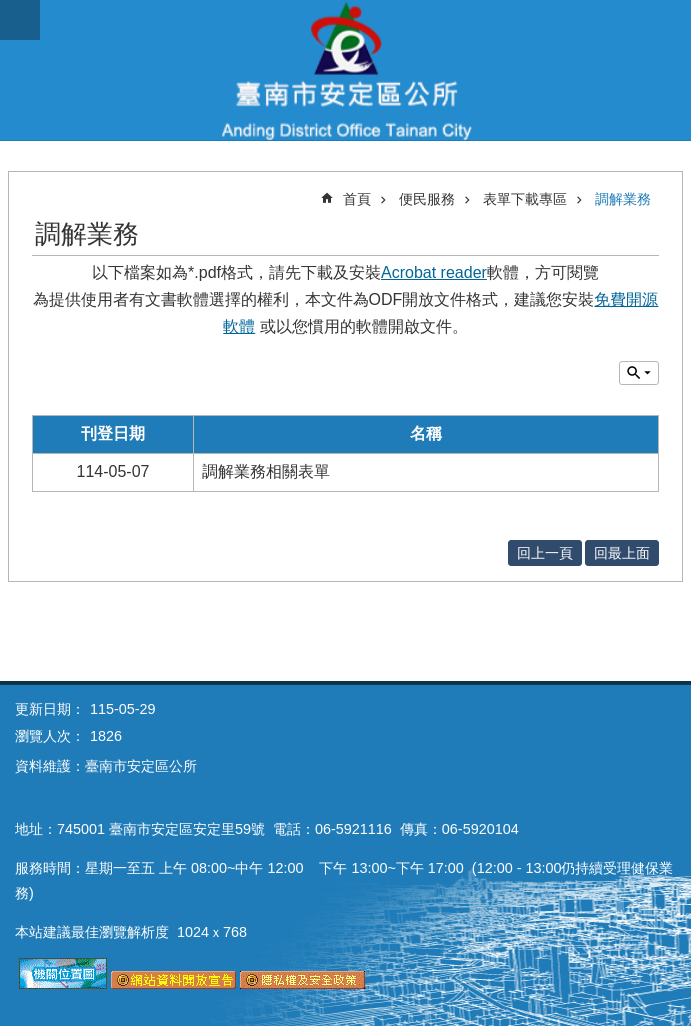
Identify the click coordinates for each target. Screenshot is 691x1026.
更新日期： (50, 709)
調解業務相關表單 (266, 471)
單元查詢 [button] (639, 373)
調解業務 (623, 199)
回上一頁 (545, 553)
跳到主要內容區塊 (10, 10)
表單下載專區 (525, 199)
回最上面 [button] (622, 553)
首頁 (357, 199)
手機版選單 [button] (20, 20)
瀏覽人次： (50, 736)
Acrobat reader (434, 272)
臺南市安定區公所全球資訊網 (345, 70)
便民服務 (427, 199)
